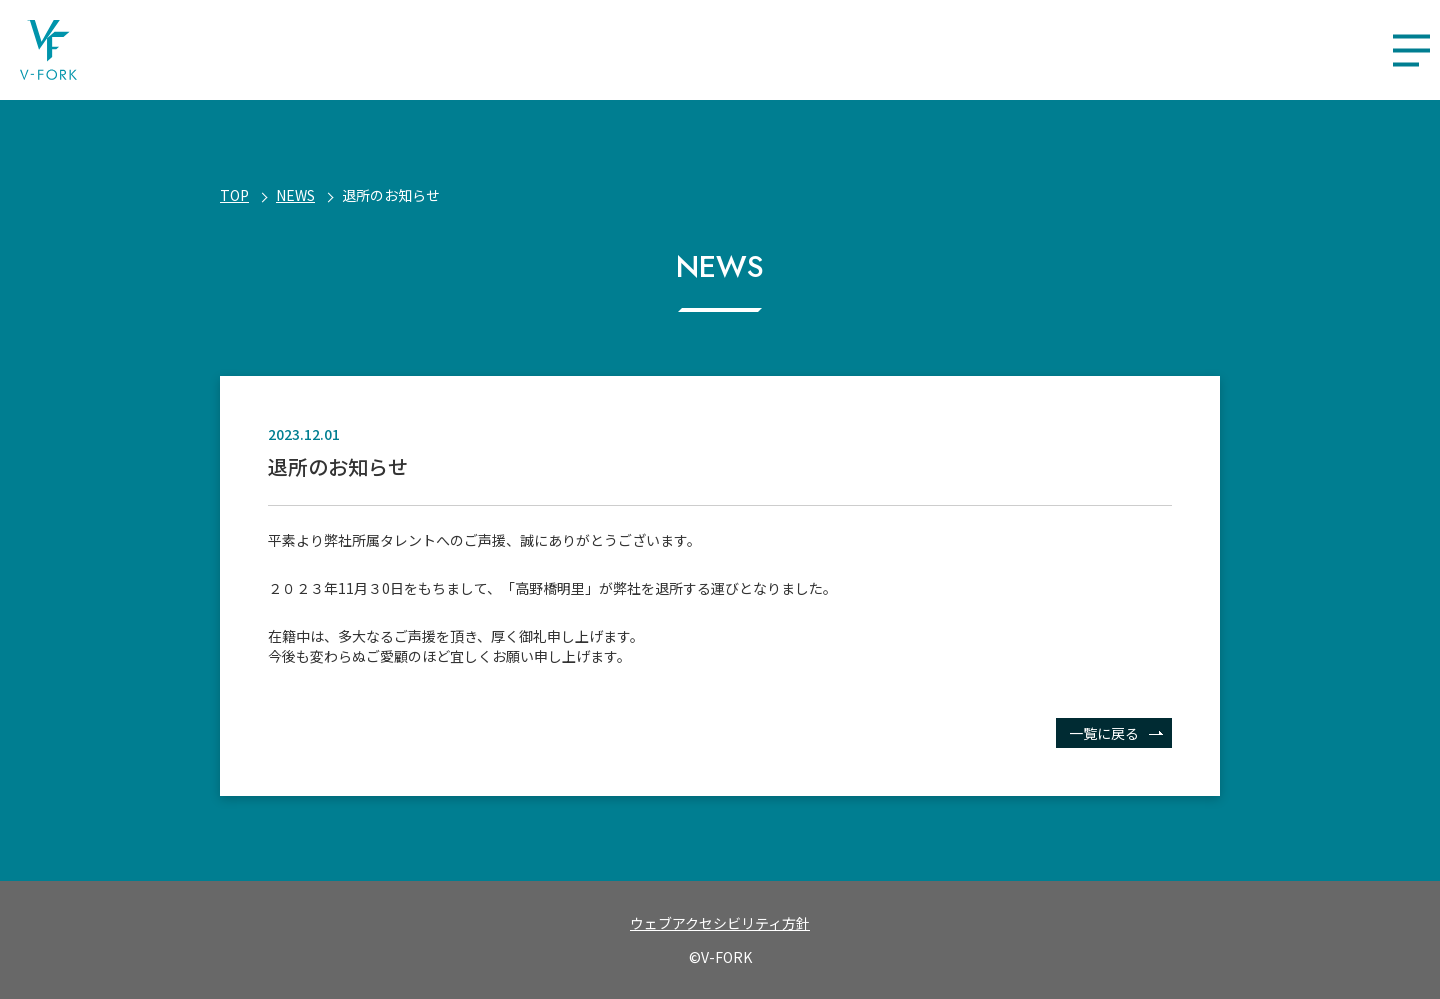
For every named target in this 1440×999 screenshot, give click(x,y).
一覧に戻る (1104, 733)
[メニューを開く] (1411, 50)
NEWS (295, 195)
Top (234, 195)
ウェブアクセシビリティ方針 (720, 923)
